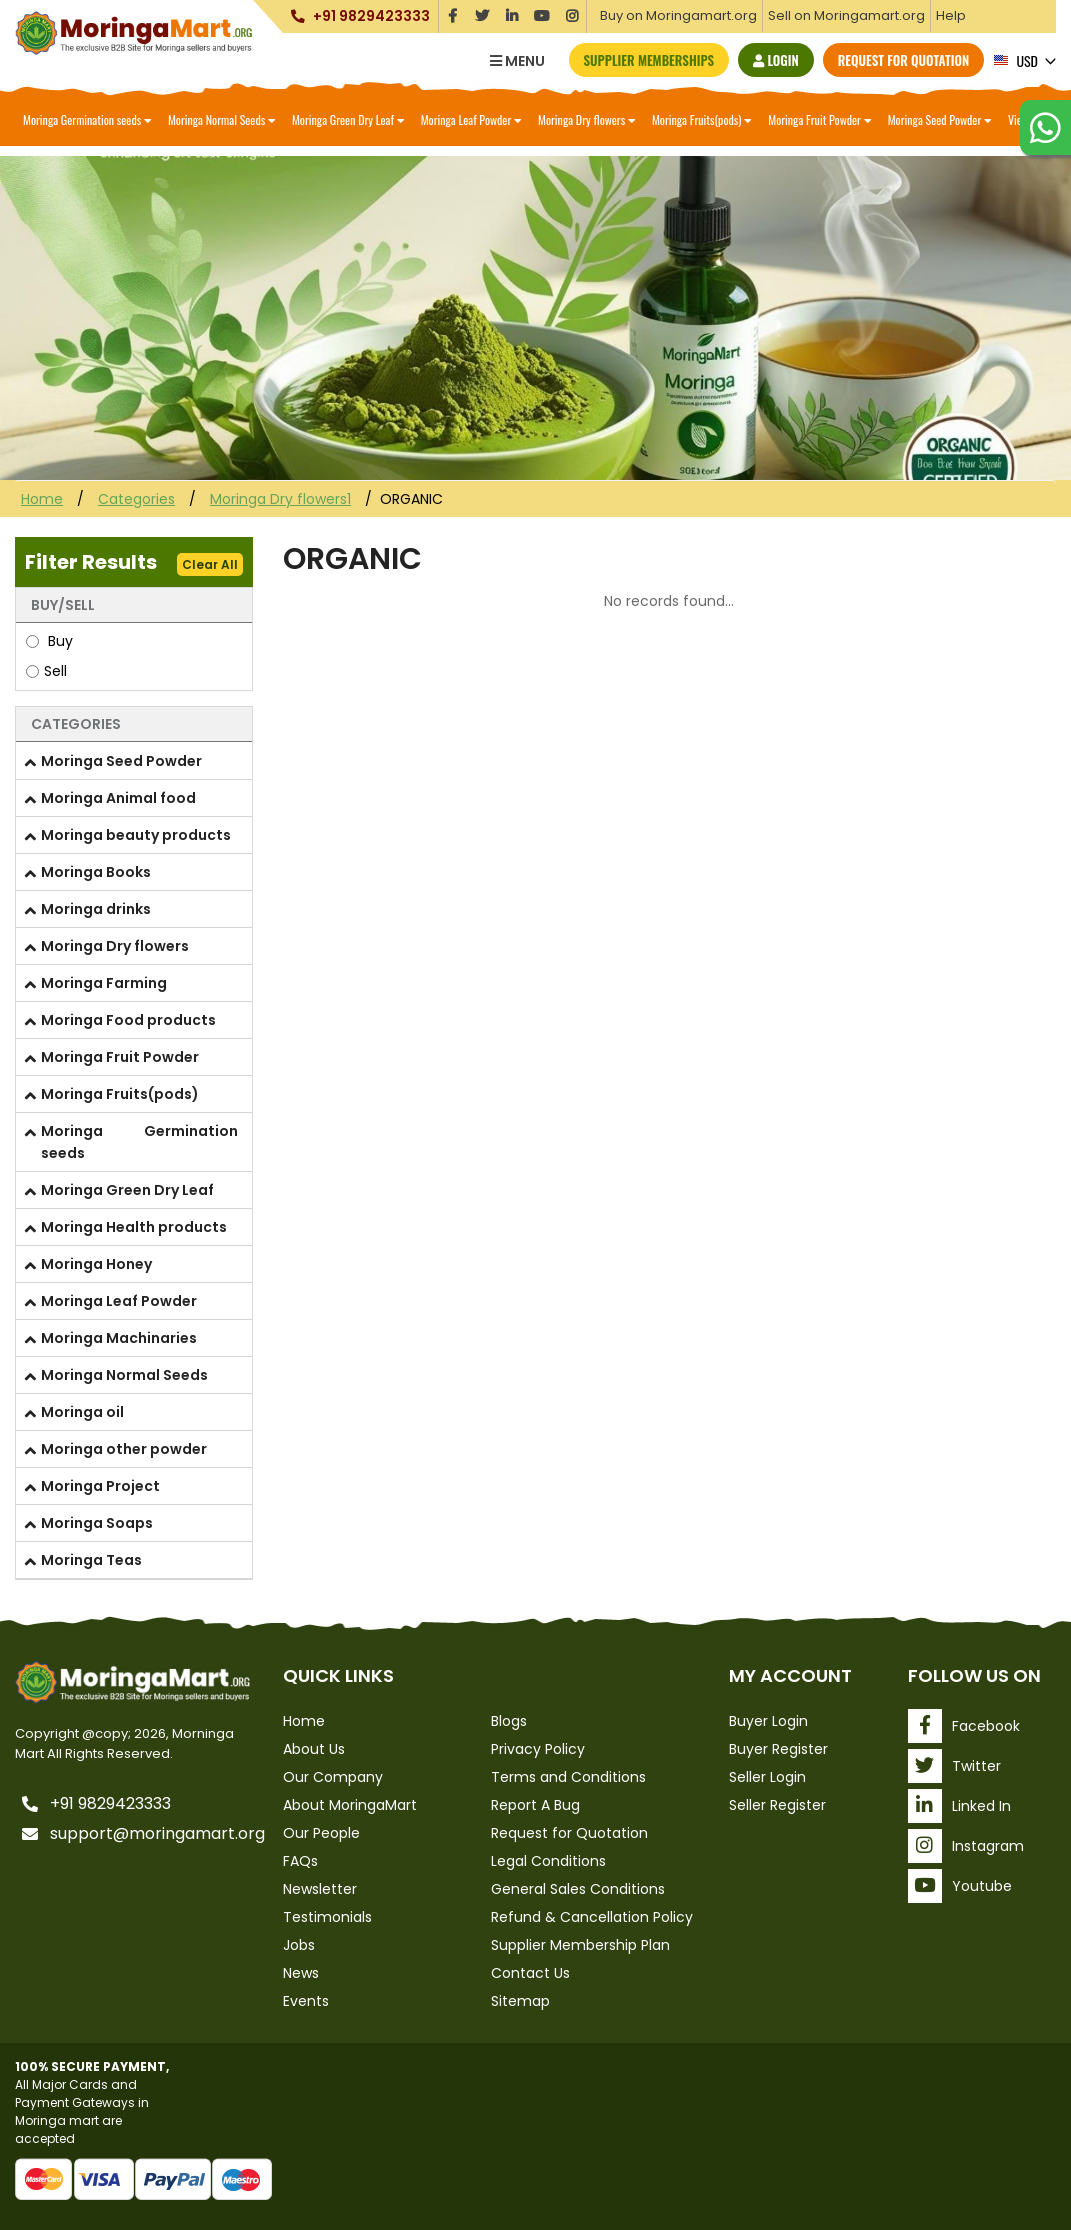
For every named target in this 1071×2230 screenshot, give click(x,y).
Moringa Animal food (118, 798)
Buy (49, 641)
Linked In (959, 1806)
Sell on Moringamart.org (846, 15)
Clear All (210, 564)
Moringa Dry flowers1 (280, 499)
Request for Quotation (903, 60)
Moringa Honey (96, 1264)
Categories (136, 499)
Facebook (964, 1726)
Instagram (966, 1846)
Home (42, 499)
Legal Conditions (548, 1861)
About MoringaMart (350, 1805)
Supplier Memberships (649, 60)
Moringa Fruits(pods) (702, 119)
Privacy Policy (538, 1749)
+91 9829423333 (370, 16)
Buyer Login (768, 1721)
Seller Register (777, 1805)
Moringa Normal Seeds (222, 119)
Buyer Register (778, 1749)
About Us (314, 1749)
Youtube (960, 1886)
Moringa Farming (104, 983)
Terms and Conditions (568, 1777)
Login (776, 60)
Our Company (333, 1777)
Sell (46, 671)
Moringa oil (82, 1412)
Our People (321, 1833)
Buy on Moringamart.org (678, 15)
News (301, 1973)
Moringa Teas (91, 1560)
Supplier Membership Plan (580, 1945)
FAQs (300, 1861)
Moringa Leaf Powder (471, 119)
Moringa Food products (128, 1020)
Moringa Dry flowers (587, 119)
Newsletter (320, 1889)
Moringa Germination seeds (87, 119)
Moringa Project (100, 1486)
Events (306, 2001)
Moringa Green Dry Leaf (348, 119)
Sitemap (520, 2001)
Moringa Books (96, 872)
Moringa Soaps (97, 1523)
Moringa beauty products (136, 835)
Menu (517, 61)
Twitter (954, 1766)
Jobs (299, 1945)
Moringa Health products (134, 1227)
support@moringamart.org (146, 1834)
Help (951, 15)
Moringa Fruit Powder (819, 119)
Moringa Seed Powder (940, 119)
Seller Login (767, 1777)
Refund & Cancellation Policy (592, 1917)
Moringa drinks (96, 909)
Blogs (509, 1721)
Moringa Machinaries (119, 1338)
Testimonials (327, 1917)
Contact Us (530, 1973)
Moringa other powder (124, 1449)
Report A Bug (535, 1805)
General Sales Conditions (578, 1889)
